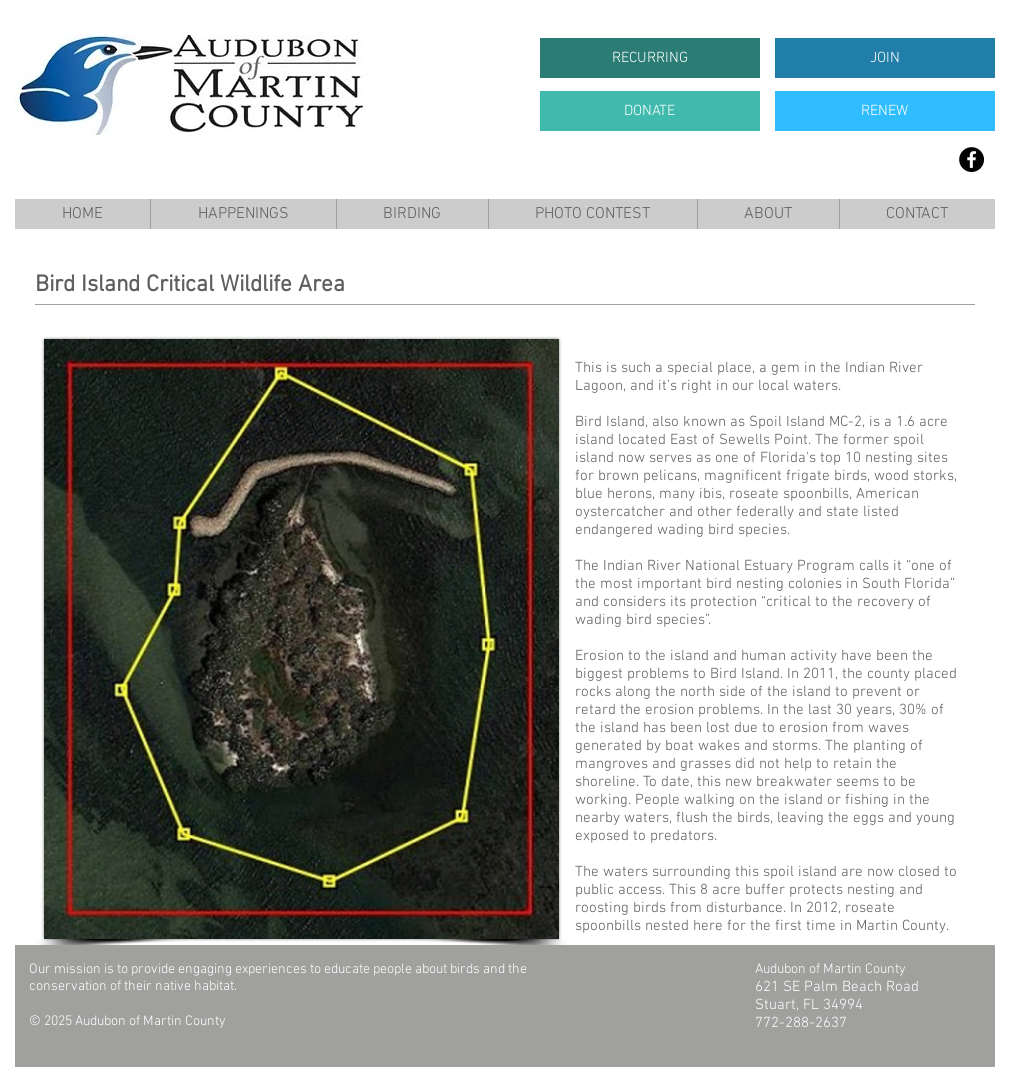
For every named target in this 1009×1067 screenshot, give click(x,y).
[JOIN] (885, 58)
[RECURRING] (650, 58)
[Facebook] (971, 159)
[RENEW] (885, 111)
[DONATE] (650, 111)
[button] (243, 214)
